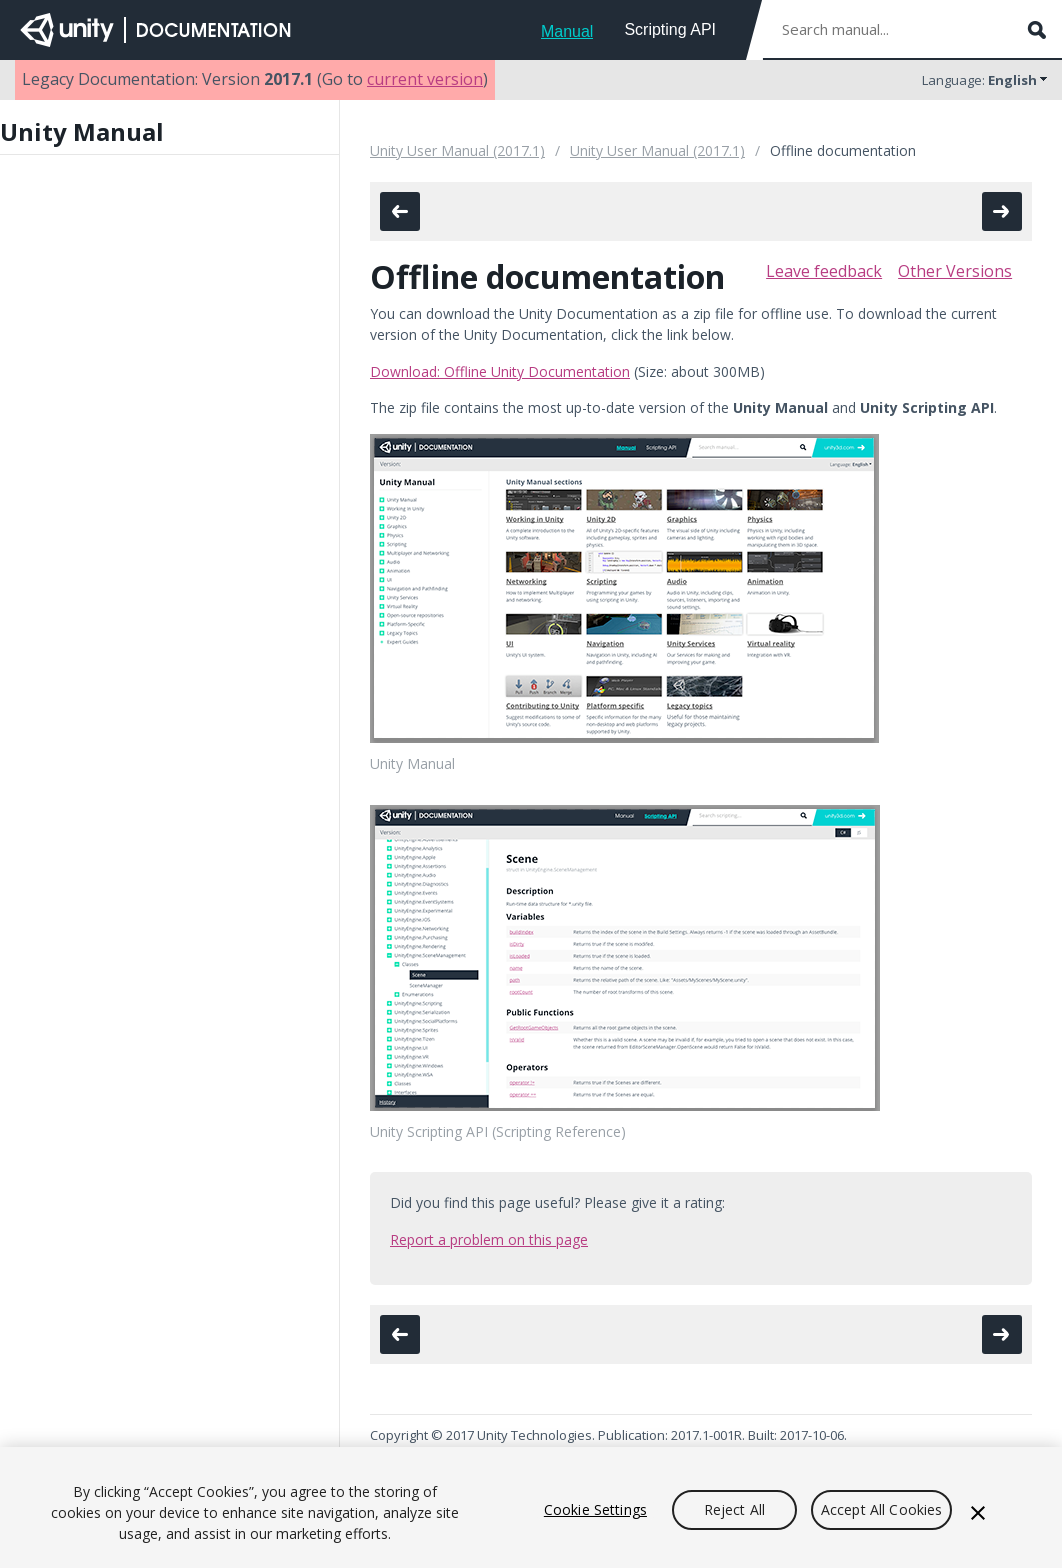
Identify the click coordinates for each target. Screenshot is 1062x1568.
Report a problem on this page (489, 1239)
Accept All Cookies (882, 1509)
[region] (531, 1507)
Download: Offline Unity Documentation (500, 371)
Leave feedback (824, 271)
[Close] (978, 1513)
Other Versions (955, 271)
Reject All (734, 1509)
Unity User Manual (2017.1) (457, 150)
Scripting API (670, 29)
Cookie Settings (595, 1509)
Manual (567, 31)
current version (425, 79)
